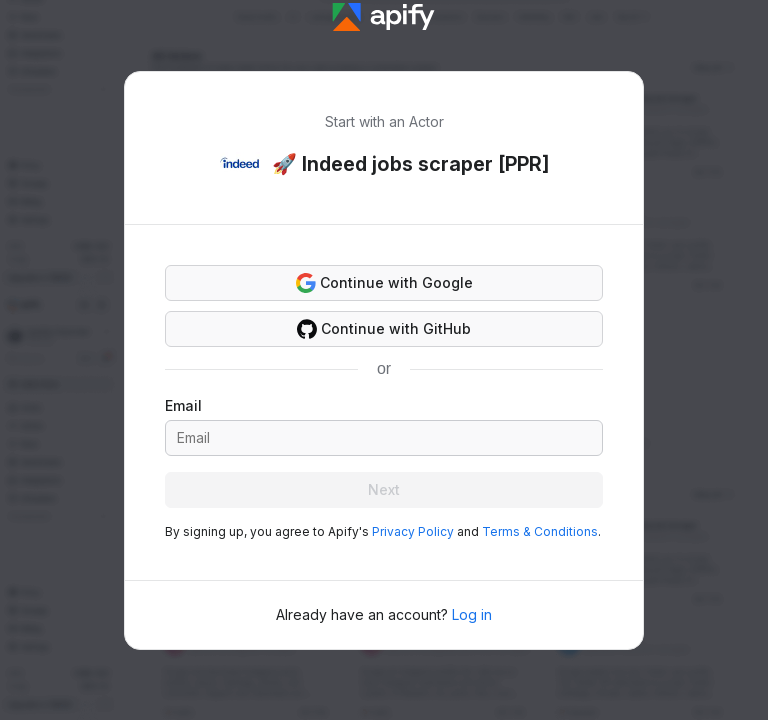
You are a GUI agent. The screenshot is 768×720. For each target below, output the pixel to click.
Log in (472, 614)
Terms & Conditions (540, 531)
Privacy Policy (413, 531)
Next (384, 489)
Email (183, 405)
